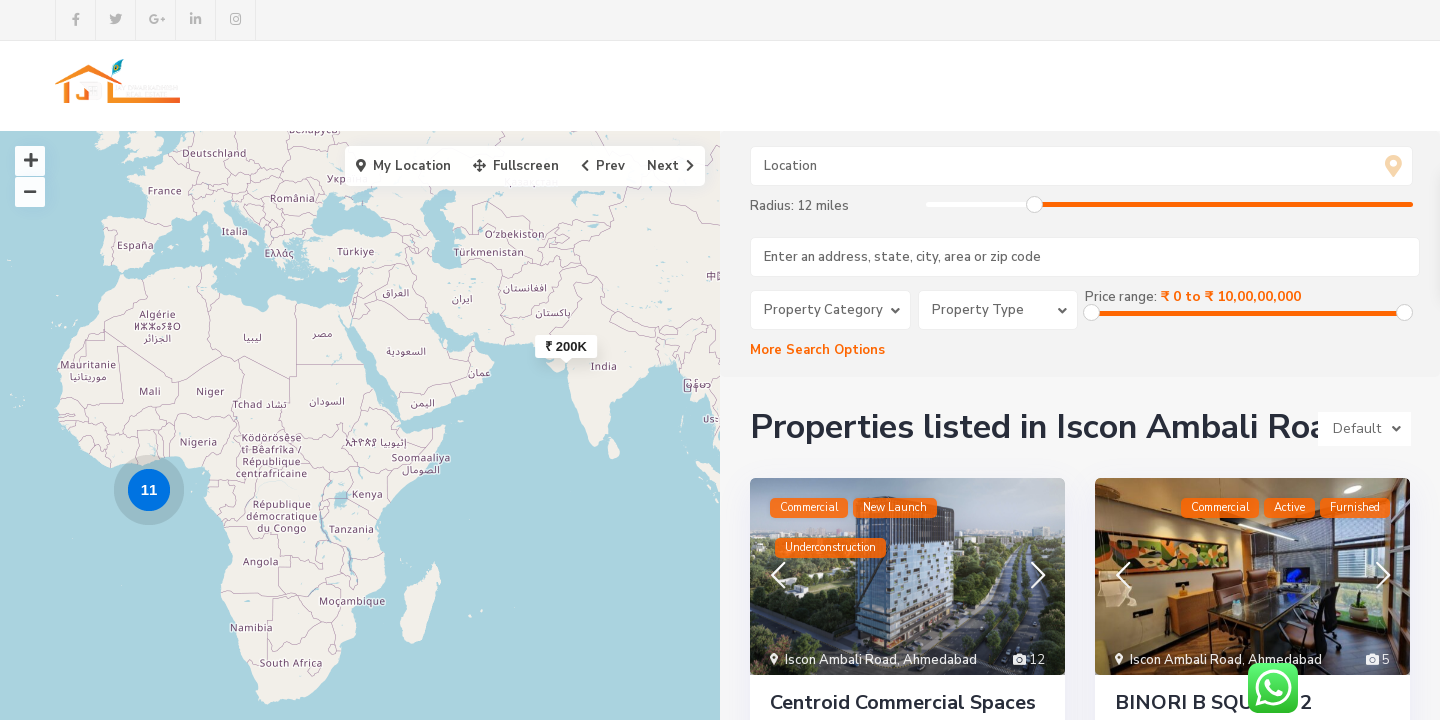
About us (567, 86)
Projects (664, 86)
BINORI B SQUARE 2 (1213, 702)
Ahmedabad (940, 660)
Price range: (1121, 297)
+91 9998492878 (1307, 87)
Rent (806, 86)
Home (479, 86)
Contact (953, 86)
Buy (741, 86)
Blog (874, 86)
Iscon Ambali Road (841, 660)
